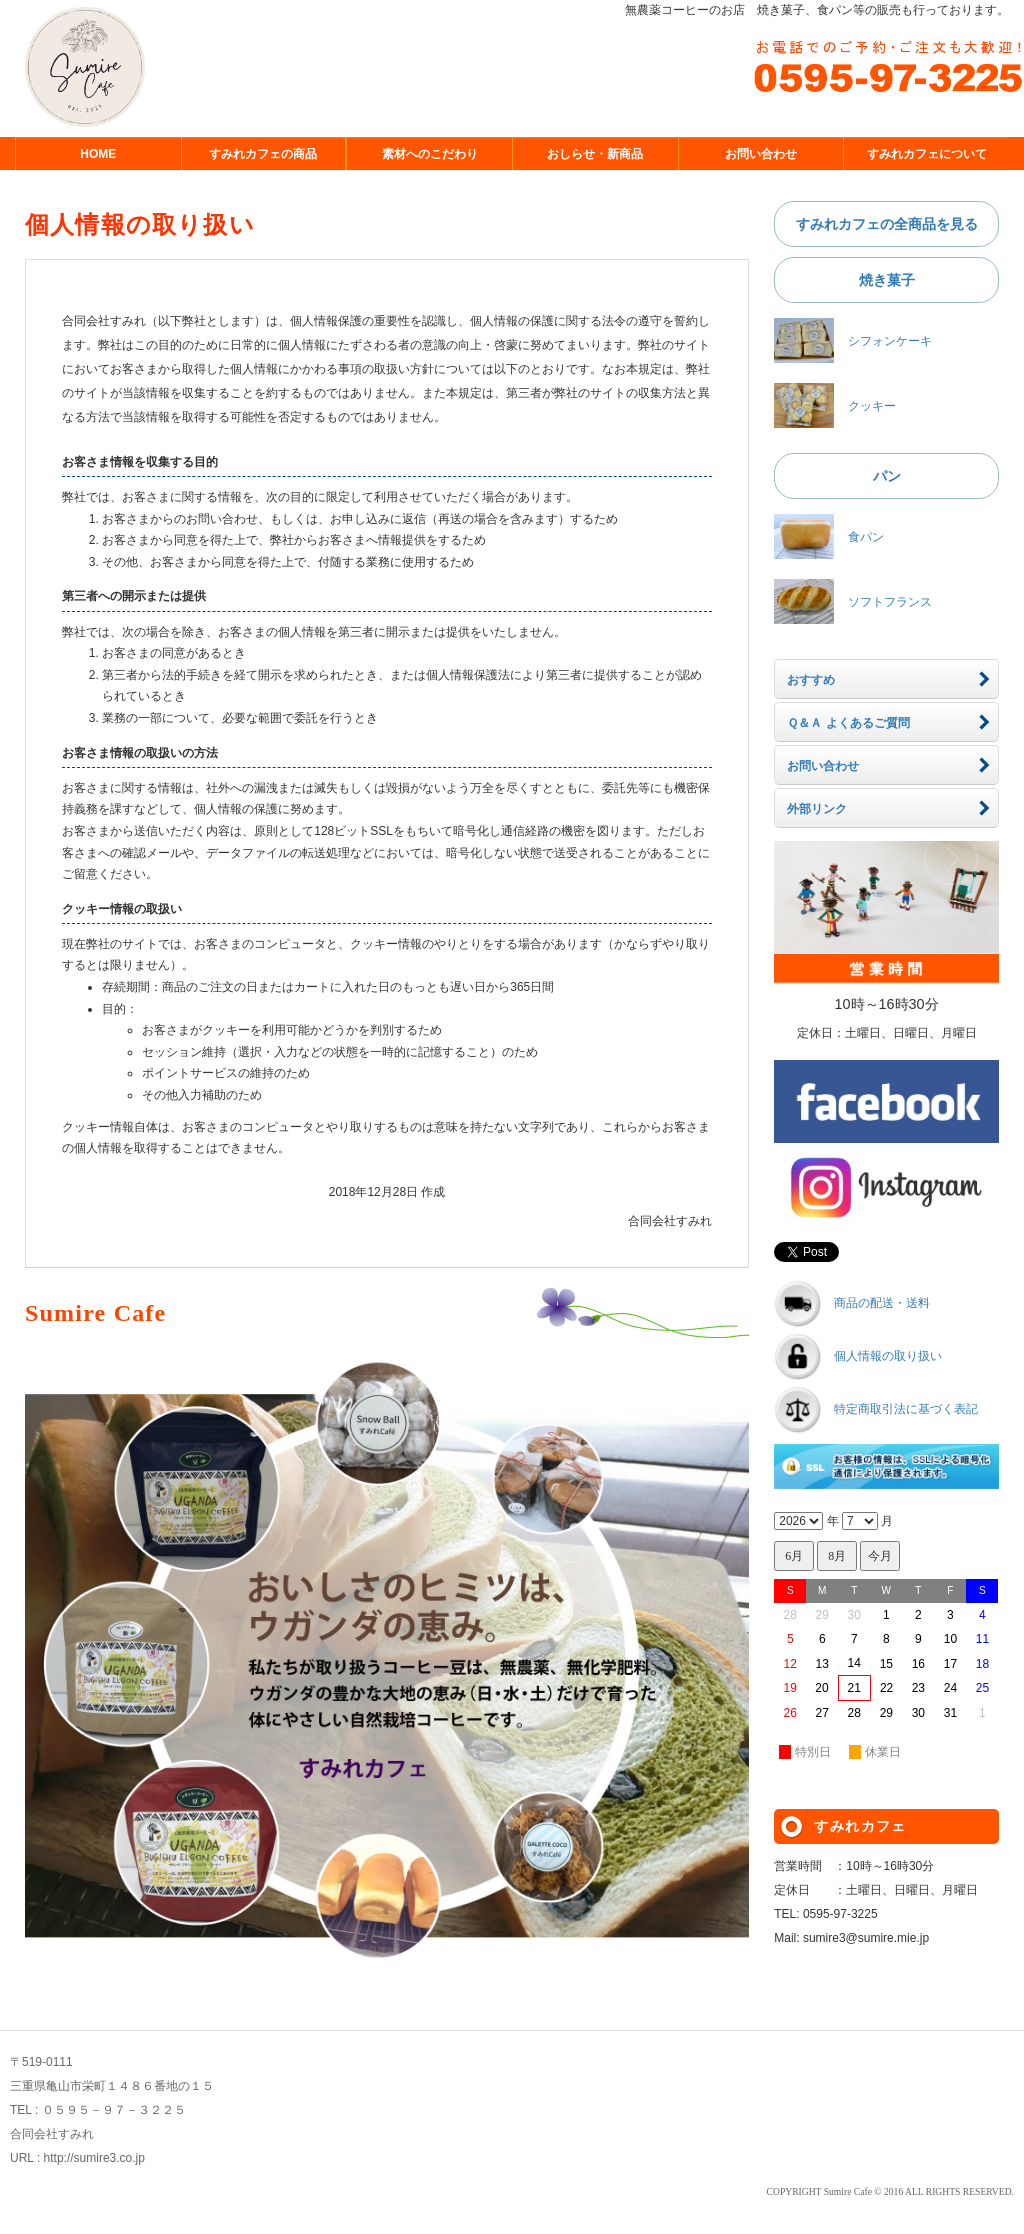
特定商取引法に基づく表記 (906, 1410)
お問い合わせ (761, 154)
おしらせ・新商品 (595, 154)
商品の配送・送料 (882, 1304)
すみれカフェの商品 (263, 154)
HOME (98, 154)
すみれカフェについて (927, 154)
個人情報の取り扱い (888, 1357)
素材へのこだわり (430, 154)
